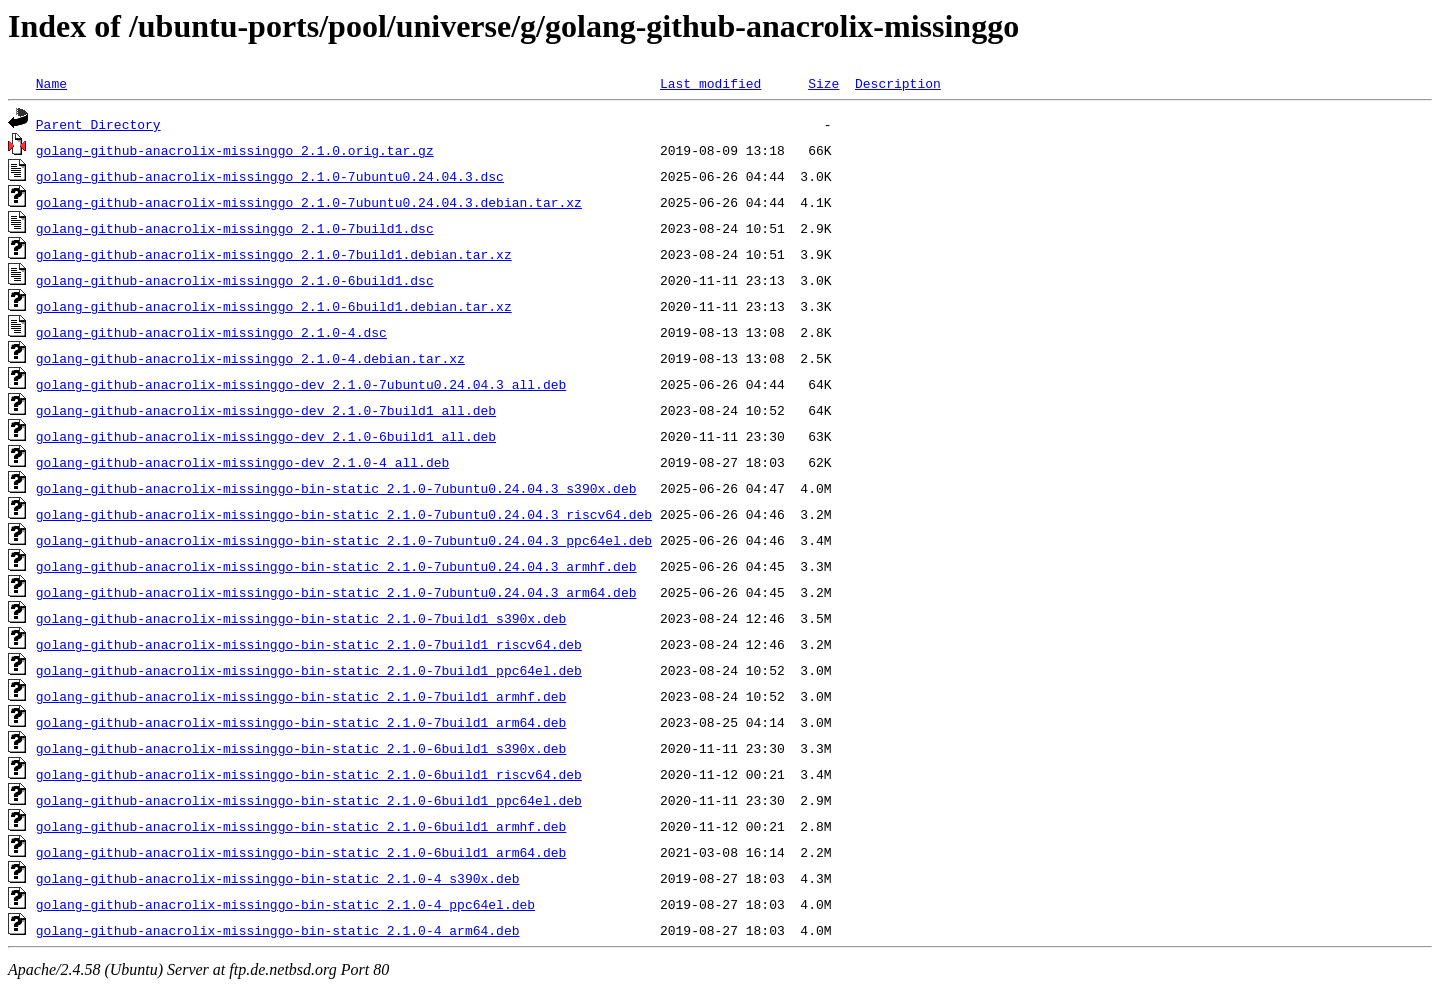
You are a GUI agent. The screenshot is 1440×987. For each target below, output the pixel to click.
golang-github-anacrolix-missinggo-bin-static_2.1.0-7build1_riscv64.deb (309, 644)
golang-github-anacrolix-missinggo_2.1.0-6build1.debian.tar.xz (274, 306)
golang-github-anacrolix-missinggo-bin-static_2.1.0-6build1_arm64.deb (301, 852)
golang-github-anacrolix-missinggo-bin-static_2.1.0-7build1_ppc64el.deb (309, 670)
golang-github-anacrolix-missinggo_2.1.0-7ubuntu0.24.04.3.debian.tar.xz (309, 202)
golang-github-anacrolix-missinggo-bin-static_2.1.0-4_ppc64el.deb (285, 904)
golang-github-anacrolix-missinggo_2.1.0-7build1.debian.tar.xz (274, 254)
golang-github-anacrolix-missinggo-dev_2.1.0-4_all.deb (242, 462)
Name (51, 83)
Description (898, 83)
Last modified (710, 83)
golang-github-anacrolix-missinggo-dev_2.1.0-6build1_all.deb (266, 436)
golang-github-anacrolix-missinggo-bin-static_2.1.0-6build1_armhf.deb (301, 826)
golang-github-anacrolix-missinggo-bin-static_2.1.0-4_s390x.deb (278, 878)
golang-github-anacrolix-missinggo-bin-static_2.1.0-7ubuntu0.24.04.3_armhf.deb (336, 566)
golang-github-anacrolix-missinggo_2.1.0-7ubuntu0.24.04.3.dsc (270, 176)
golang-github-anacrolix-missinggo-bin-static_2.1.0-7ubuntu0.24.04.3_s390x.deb (336, 488)
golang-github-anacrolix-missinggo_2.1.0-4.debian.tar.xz (250, 358)
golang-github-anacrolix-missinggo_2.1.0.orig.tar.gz (235, 150)
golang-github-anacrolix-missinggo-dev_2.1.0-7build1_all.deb (266, 410)
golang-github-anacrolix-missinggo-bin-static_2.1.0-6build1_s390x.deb (301, 748)
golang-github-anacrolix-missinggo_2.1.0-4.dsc (211, 332)
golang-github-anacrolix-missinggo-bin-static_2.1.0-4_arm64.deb (278, 930)
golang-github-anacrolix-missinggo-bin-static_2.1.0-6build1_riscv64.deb (309, 774)
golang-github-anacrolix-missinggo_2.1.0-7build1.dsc (235, 228)
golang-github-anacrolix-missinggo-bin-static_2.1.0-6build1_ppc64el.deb (309, 800)
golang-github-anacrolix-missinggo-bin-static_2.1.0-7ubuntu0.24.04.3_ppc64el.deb (344, 540)
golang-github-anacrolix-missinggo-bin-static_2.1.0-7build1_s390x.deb (301, 618)
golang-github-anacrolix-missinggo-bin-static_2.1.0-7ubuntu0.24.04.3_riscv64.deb (344, 514)
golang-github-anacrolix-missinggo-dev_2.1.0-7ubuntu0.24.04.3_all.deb (301, 384)
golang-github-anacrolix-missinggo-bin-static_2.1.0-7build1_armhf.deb (301, 696)
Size (823, 83)
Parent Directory (98, 124)
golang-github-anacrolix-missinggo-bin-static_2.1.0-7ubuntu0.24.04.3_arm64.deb (336, 592)
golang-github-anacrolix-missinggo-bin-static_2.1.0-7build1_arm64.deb (301, 722)
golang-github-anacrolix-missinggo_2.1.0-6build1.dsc (235, 280)
